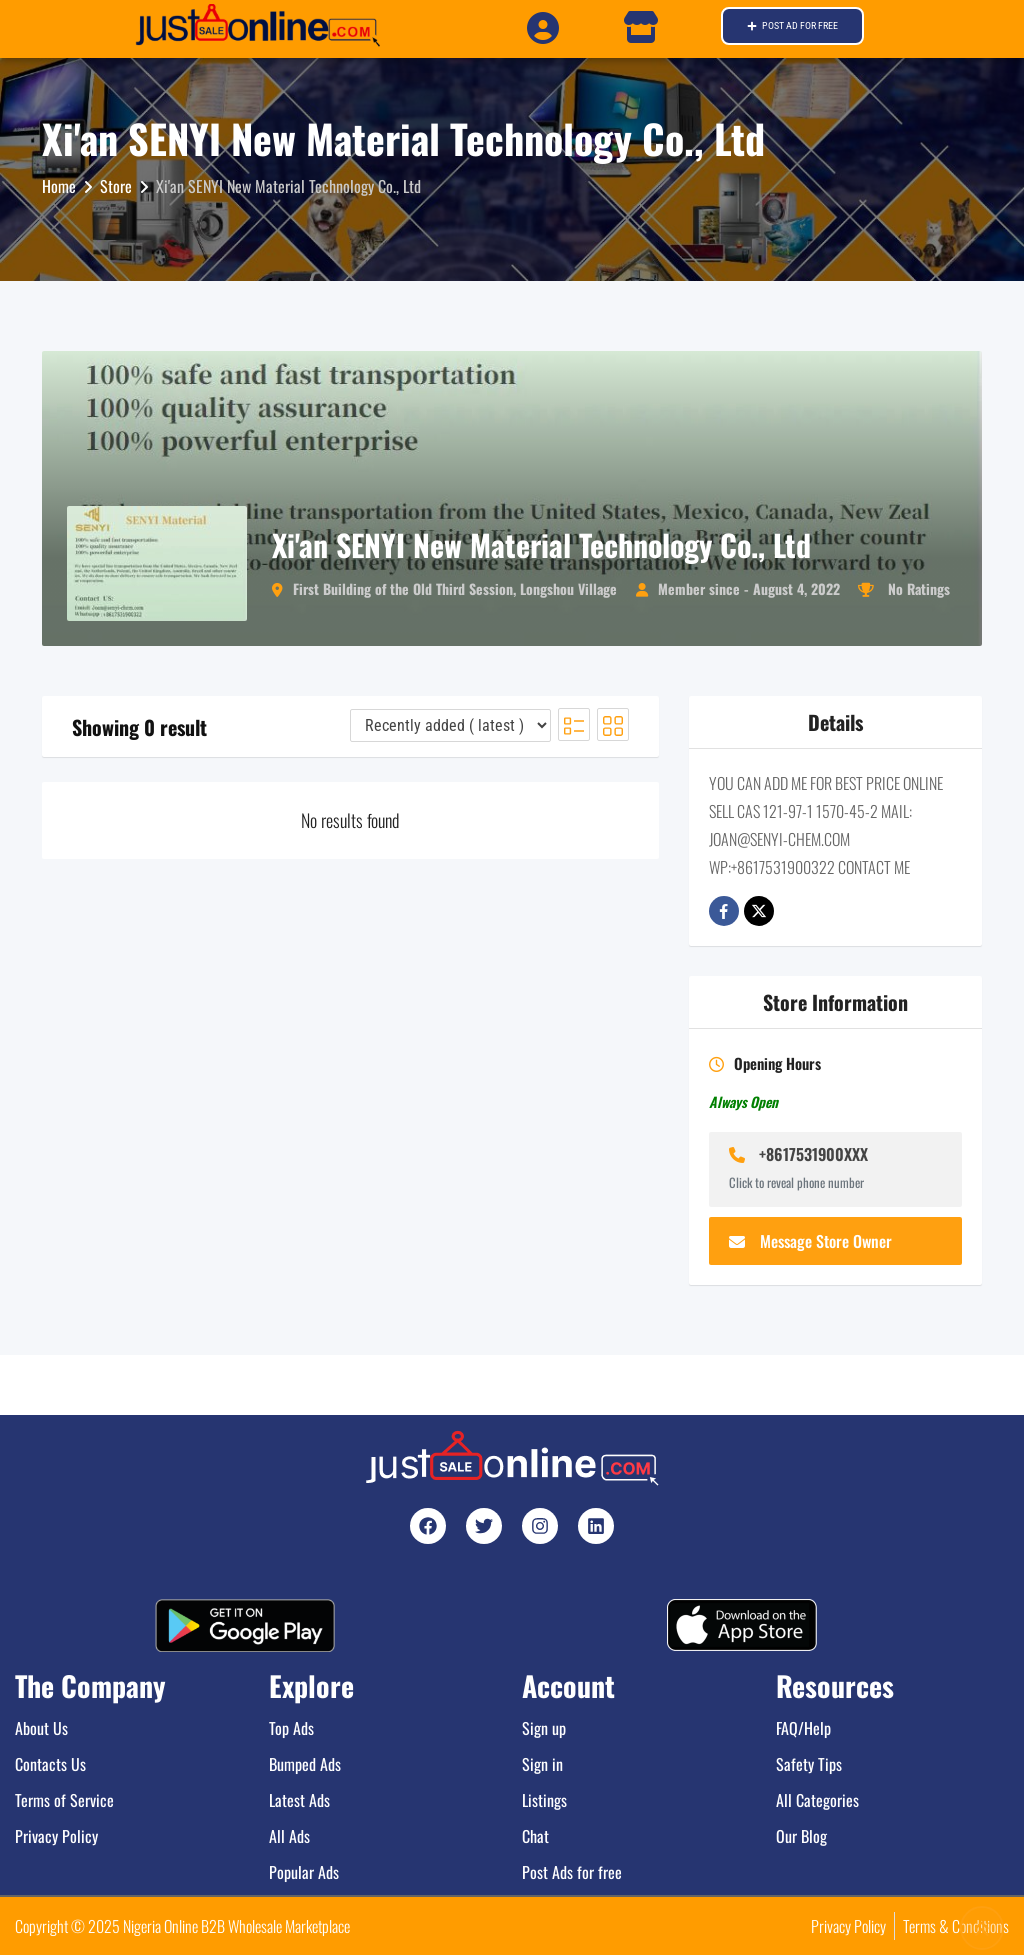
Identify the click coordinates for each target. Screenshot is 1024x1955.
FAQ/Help (803, 1728)
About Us (41, 1728)
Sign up (544, 1728)
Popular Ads (304, 1872)
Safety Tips (809, 1764)
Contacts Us (50, 1764)
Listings (544, 1800)
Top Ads (291, 1728)
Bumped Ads (305, 1764)
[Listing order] (450, 725)
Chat (535, 1836)
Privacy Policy (56, 1836)
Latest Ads (299, 1800)
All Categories (817, 1800)
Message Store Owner (810, 1241)
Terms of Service (64, 1800)
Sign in (542, 1764)
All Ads (289, 1836)
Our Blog (801, 1836)
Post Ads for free (572, 1872)
